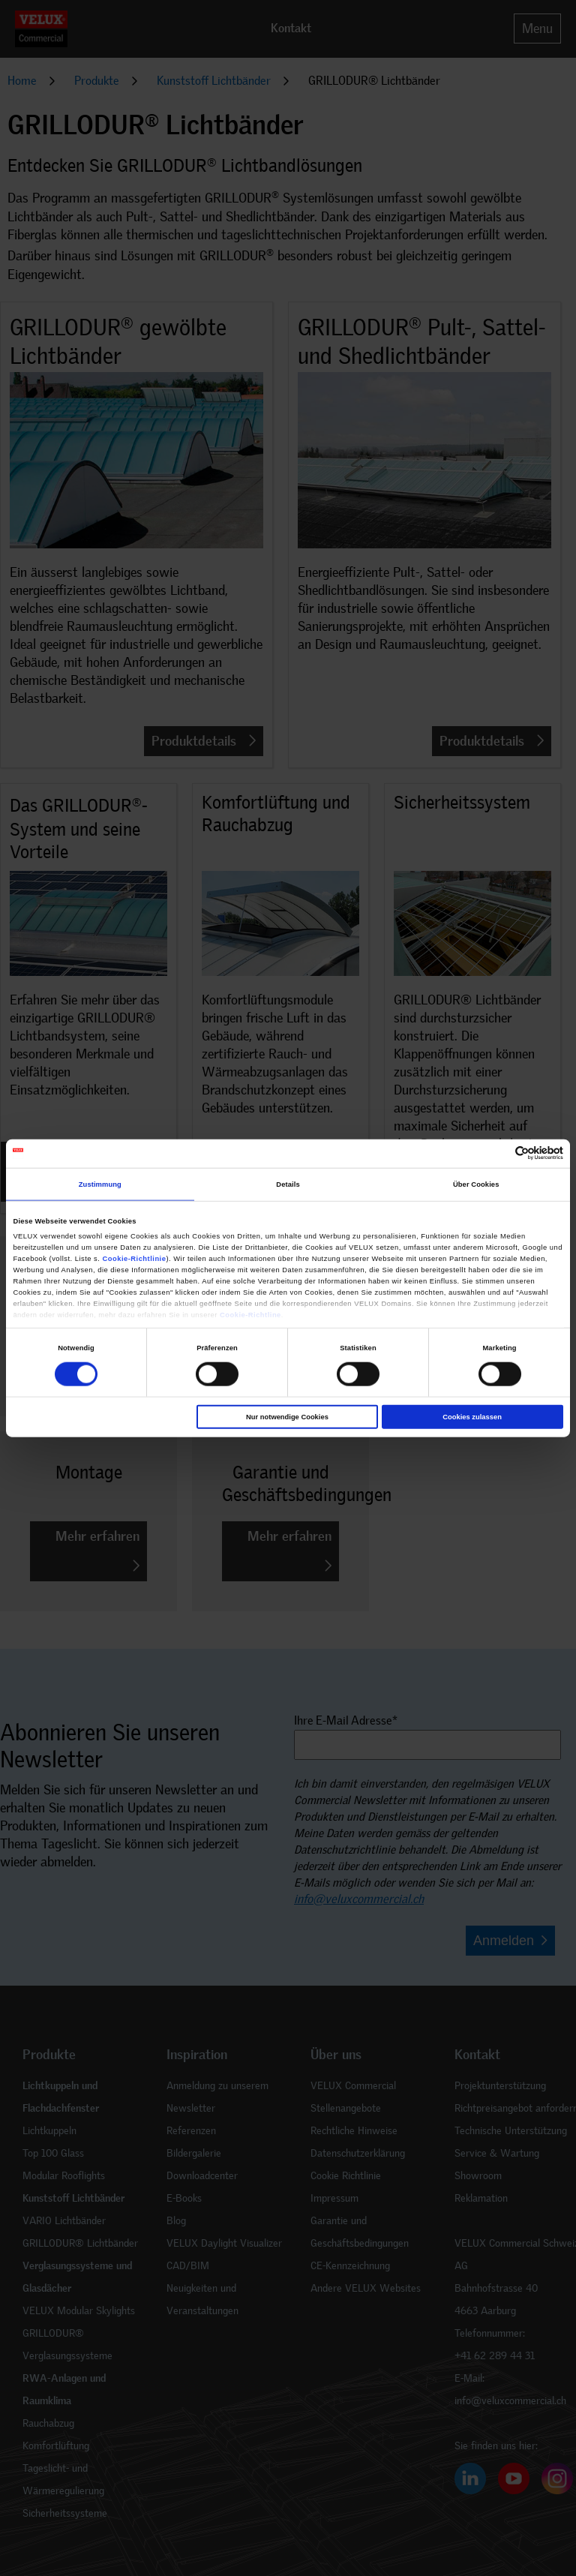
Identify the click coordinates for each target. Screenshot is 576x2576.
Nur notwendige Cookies (287, 1417)
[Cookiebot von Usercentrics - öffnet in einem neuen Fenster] (497, 1153)
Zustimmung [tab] (100, 1184)
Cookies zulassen (472, 1417)
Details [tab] (287, 1184)
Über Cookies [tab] (476, 1184)
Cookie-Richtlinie (134, 1258)
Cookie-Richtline (250, 1314)
